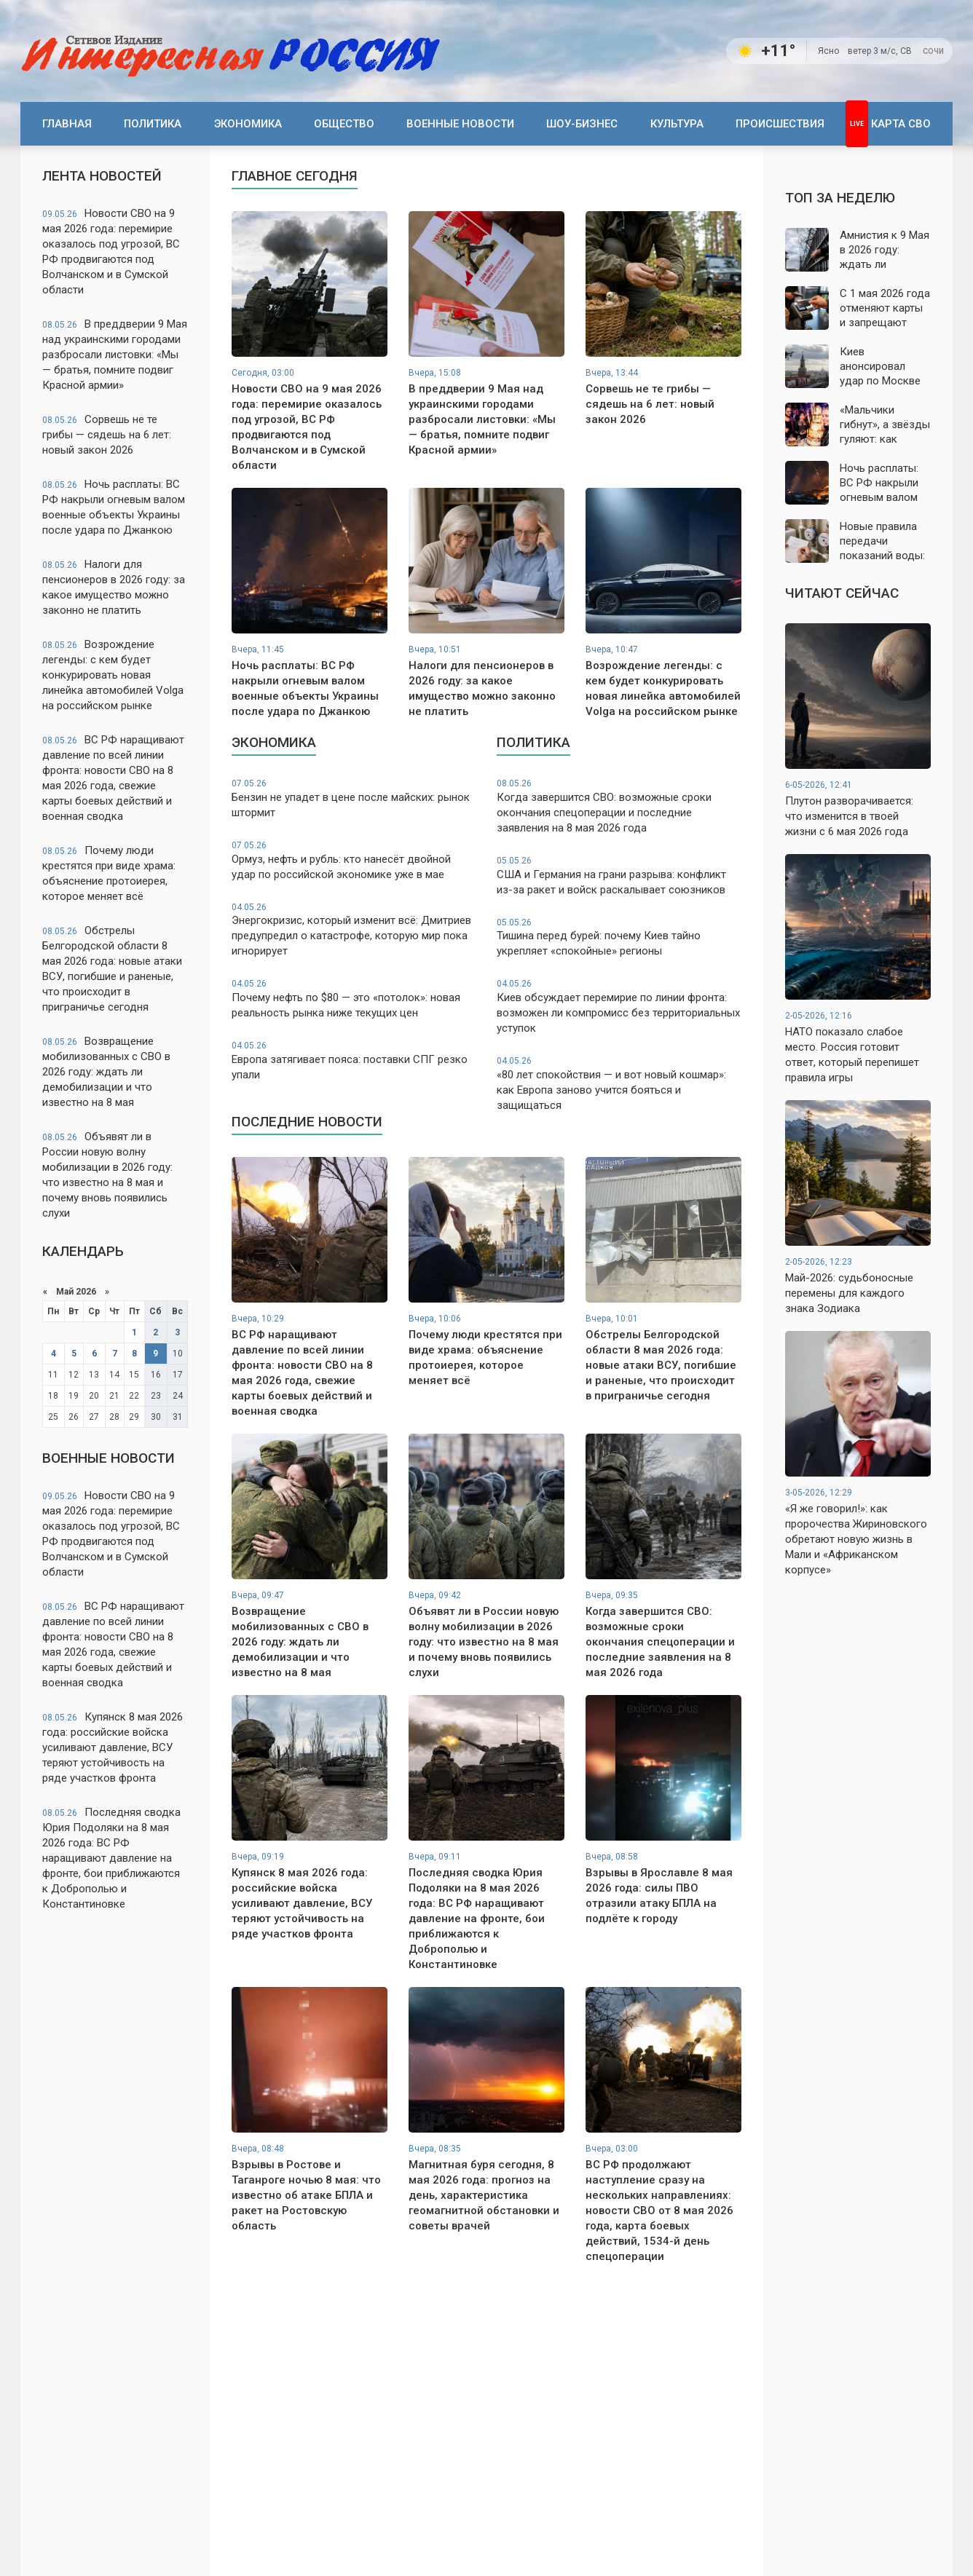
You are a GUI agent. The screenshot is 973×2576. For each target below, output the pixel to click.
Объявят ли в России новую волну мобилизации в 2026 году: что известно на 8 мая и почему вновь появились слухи (107, 1175)
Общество (344, 123)
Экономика (248, 123)
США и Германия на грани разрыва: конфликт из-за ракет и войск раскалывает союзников (619, 875)
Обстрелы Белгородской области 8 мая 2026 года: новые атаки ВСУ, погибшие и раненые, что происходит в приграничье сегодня (112, 969)
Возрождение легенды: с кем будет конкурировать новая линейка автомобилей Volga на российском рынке (113, 675)
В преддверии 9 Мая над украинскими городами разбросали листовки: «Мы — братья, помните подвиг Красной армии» (114, 354)
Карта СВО (901, 123)
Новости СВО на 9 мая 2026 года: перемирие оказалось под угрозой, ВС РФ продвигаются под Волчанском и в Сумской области (111, 251)
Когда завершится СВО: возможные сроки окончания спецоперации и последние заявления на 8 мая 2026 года (619, 806)
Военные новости (460, 123)
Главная (67, 123)
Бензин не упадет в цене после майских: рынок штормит (354, 798)
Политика (152, 123)
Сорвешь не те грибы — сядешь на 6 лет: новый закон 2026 (106, 435)
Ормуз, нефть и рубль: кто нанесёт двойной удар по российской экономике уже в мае (354, 860)
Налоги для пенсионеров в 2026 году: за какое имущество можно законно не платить (113, 587)
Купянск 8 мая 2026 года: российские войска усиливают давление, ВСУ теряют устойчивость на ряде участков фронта (112, 1747)
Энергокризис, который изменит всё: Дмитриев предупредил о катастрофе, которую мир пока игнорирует (354, 929)
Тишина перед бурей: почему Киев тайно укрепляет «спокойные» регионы (619, 937)
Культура (677, 123)
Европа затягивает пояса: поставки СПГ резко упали (354, 1060)
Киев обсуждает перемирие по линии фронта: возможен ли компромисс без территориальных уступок (619, 1006)
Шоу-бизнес (582, 123)
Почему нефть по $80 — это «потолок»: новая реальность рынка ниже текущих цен (354, 998)
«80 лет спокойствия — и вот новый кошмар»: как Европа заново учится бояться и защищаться (619, 1083)
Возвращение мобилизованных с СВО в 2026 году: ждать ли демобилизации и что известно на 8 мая (106, 1072)
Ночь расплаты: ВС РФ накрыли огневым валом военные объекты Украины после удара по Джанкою (113, 507)
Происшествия (780, 123)
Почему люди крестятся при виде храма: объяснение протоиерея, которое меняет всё (109, 873)
